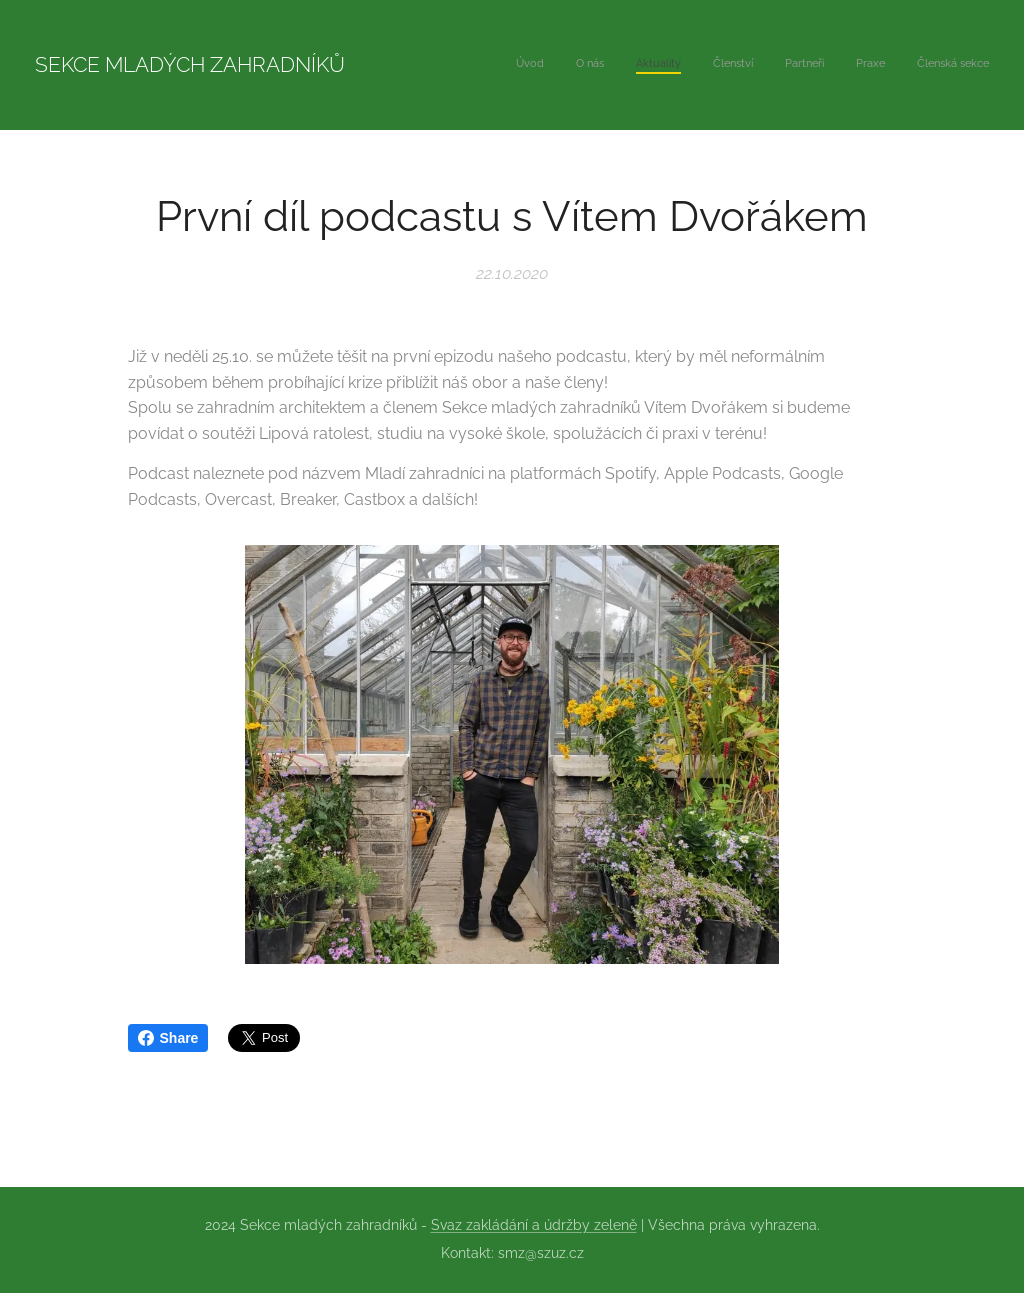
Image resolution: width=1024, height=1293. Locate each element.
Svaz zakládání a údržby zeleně (534, 1225)
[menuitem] (802, 65)
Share (168, 1038)
